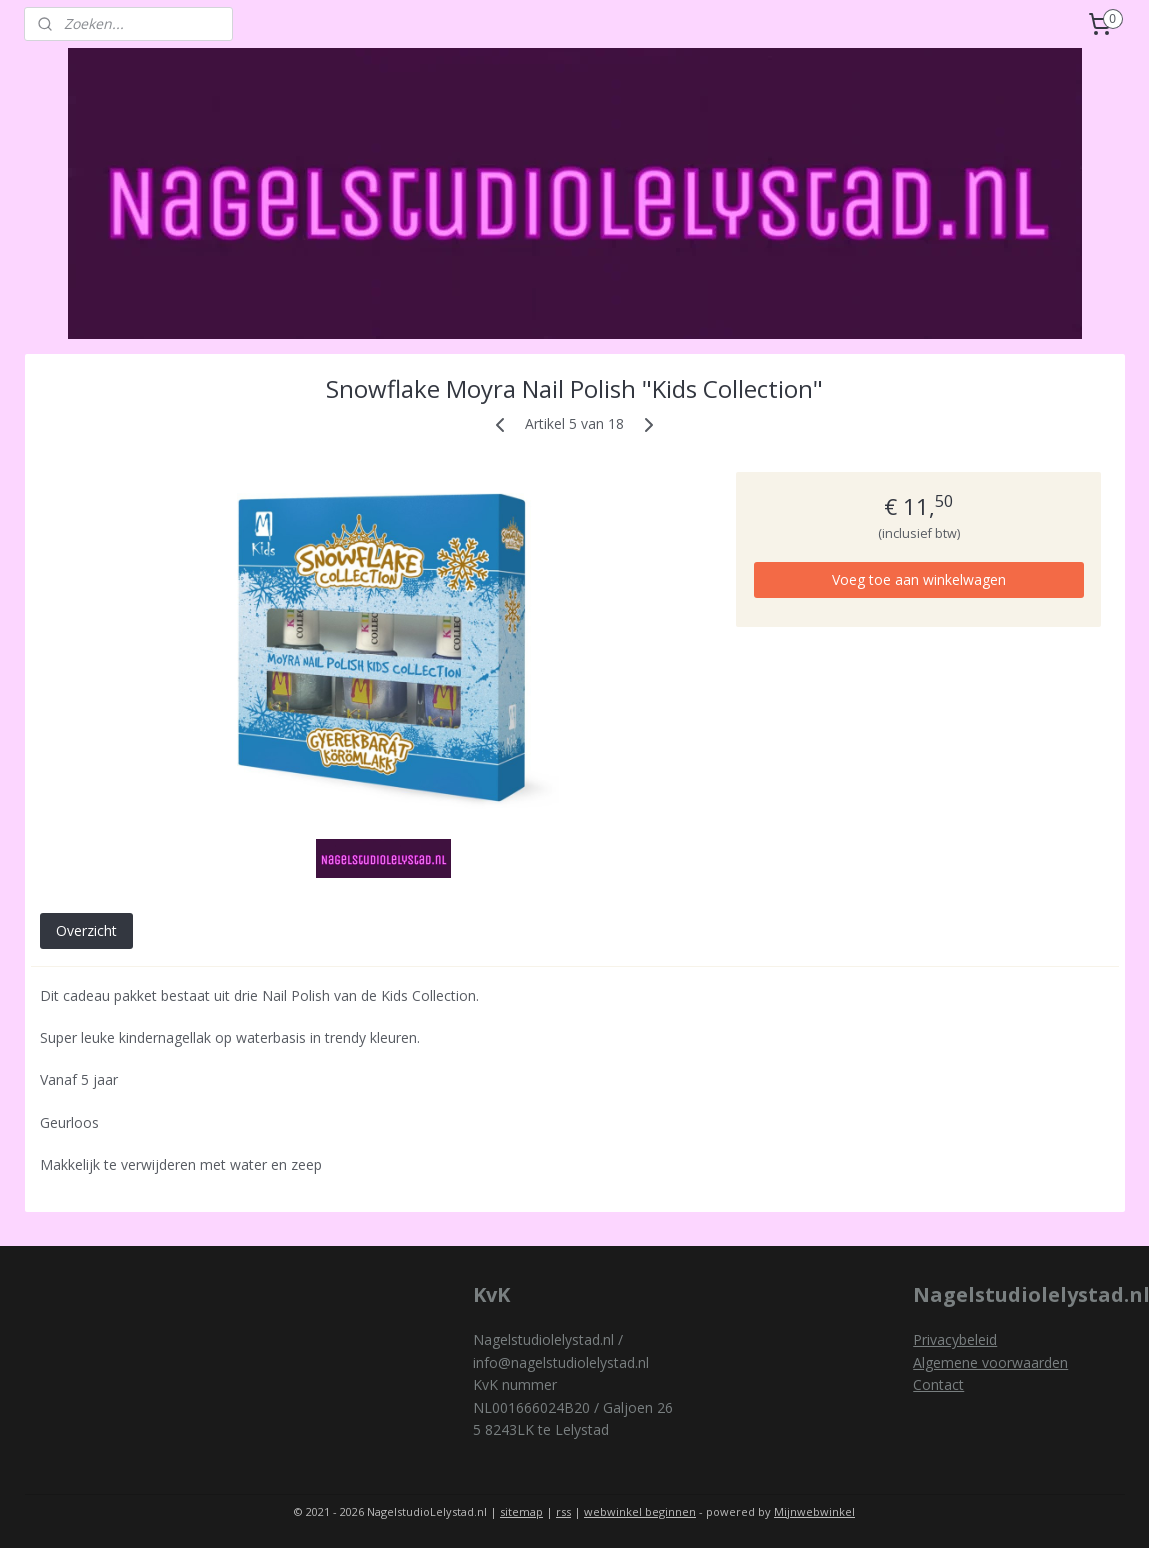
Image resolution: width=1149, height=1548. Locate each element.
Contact (938, 1384)
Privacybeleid (955, 1339)
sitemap (521, 1511)
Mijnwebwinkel (814, 1511)
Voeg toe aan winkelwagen (918, 579)
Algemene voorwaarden (990, 1362)
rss (563, 1511)
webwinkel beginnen (640, 1511)
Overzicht (85, 930)
